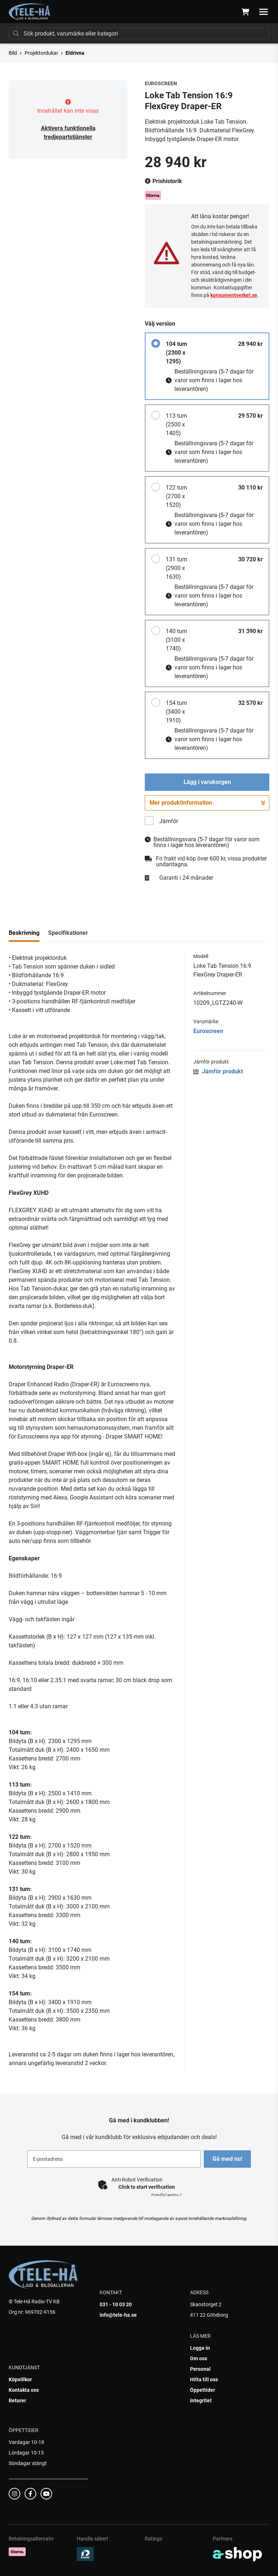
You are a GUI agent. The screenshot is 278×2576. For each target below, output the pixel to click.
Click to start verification (146, 2187)
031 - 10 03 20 (116, 2304)
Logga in (200, 2348)
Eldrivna (75, 53)
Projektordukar (41, 53)
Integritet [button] (201, 2400)
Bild (13, 53)
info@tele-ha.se (118, 2315)
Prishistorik (163, 181)
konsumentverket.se (233, 295)
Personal (200, 2369)
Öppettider (202, 2390)
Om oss (198, 2358)
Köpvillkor (20, 2379)
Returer (17, 2400)
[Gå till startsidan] (30, 12)
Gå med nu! (229, 2158)
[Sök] (139, 33)
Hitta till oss (204, 2379)
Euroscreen (208, 1031)
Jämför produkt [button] (218, 1071)
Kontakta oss (24, 2390)
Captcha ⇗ (166, 2195)
